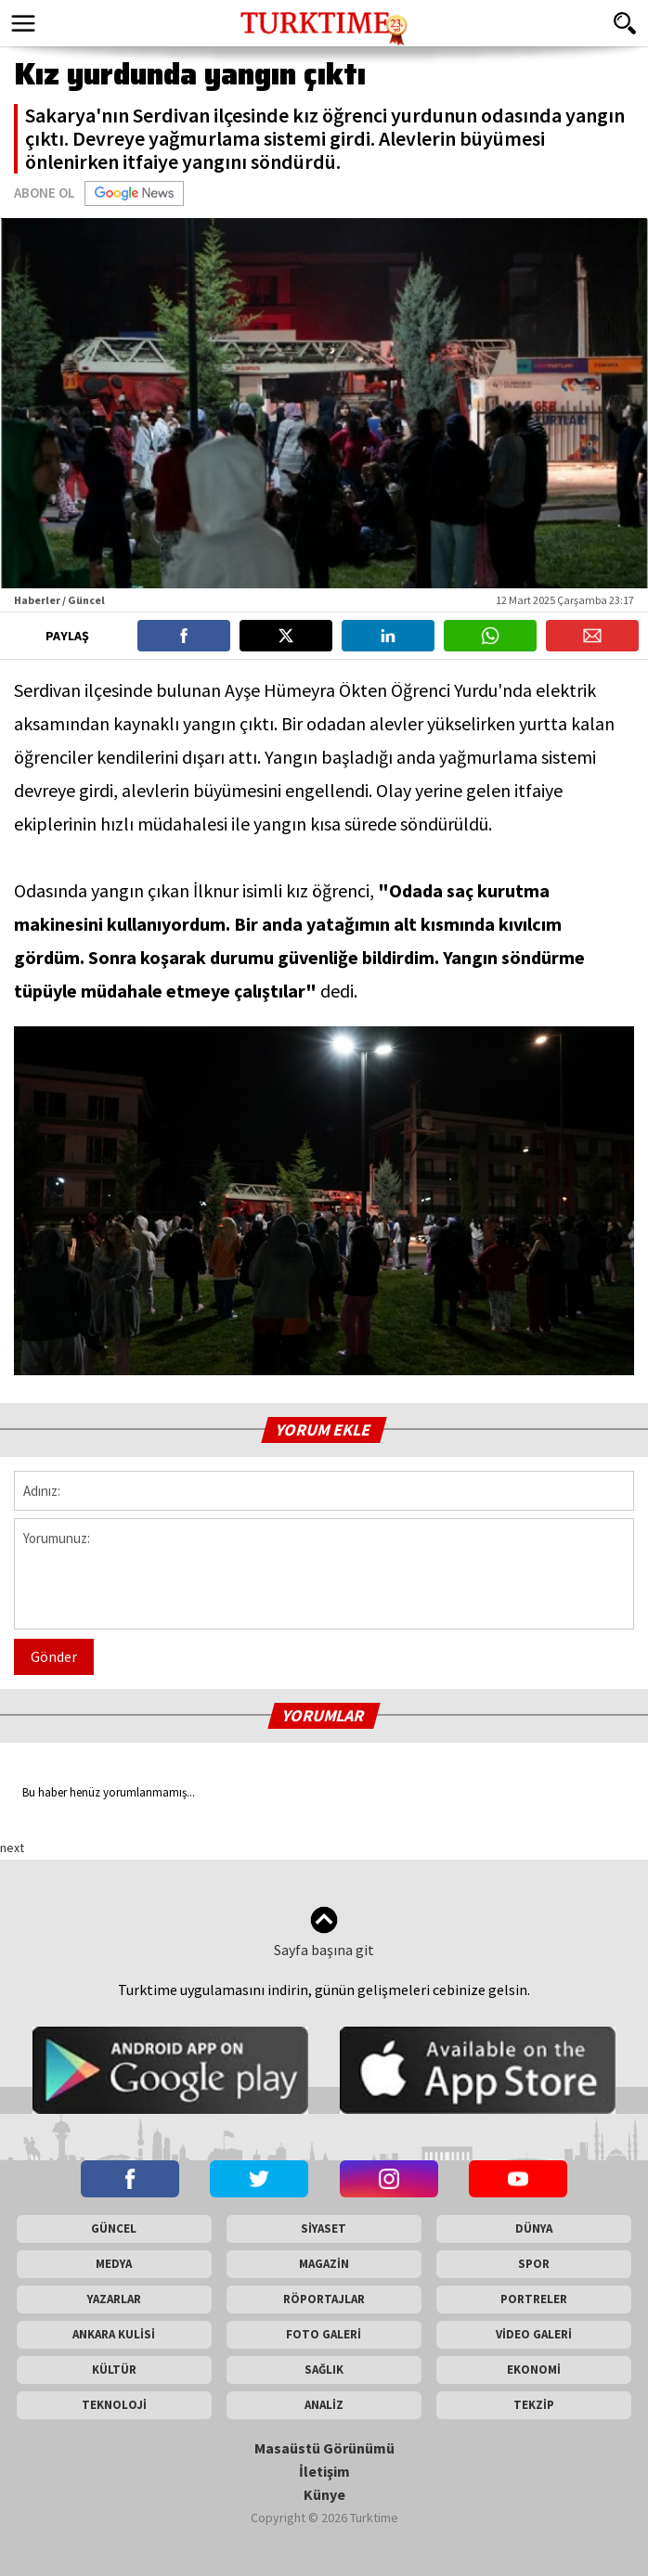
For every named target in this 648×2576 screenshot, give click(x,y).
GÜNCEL (113, 2228)
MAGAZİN (324, 2264)
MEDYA (114, 2264)
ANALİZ (324, 2405)
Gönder (54, 1656)
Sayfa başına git (324, 1932)
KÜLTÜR (114, 2369)
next (12, 1847)
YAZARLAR (114, 2299)
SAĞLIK (324, 2369)
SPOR (534, 2264)
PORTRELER (533, 2299)
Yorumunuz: (324, 1573)
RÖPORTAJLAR (324, 2299)
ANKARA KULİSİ (113, 2334)
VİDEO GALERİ (534, 2334)
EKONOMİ (534, 2369)
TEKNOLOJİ (114, 2405)
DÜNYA (533, 2228)
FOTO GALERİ (323, 2334)
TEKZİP (533, 2405)
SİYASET (323, 2228)
